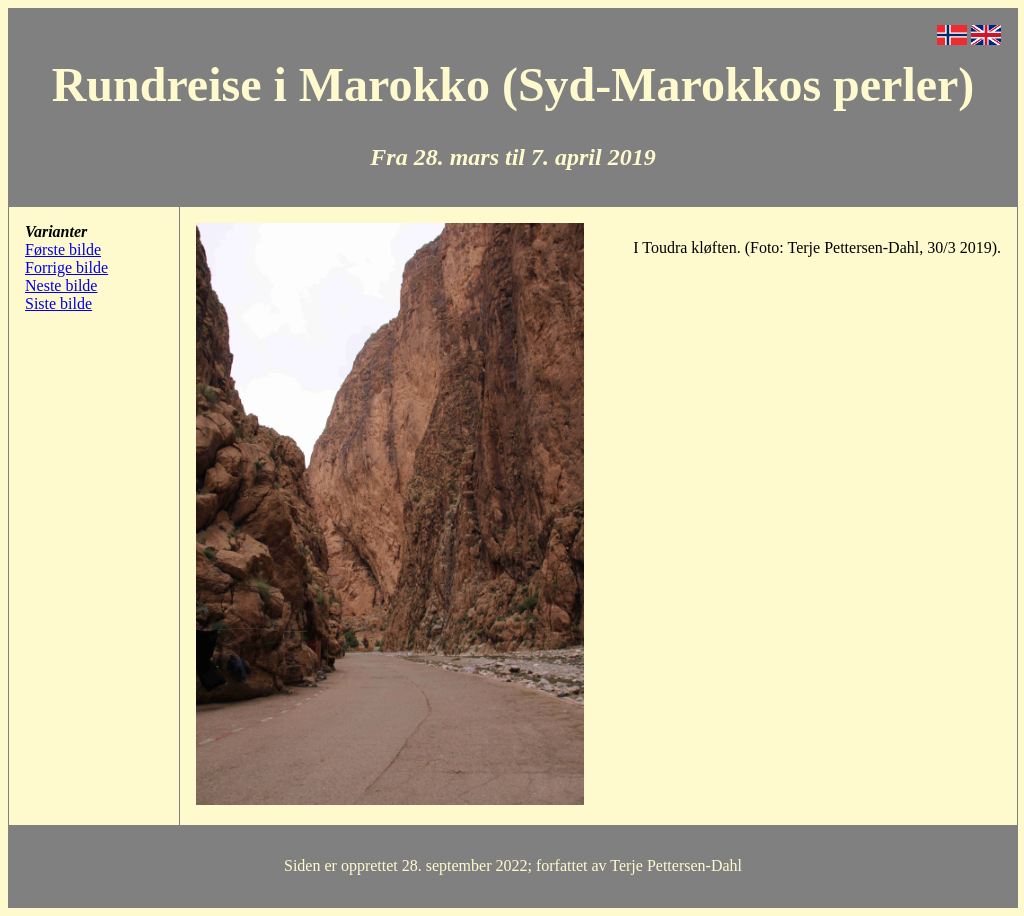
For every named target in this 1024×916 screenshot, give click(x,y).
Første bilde (63, 249)
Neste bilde (61, 285)
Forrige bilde (66, 267)
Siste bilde (58, 303)
